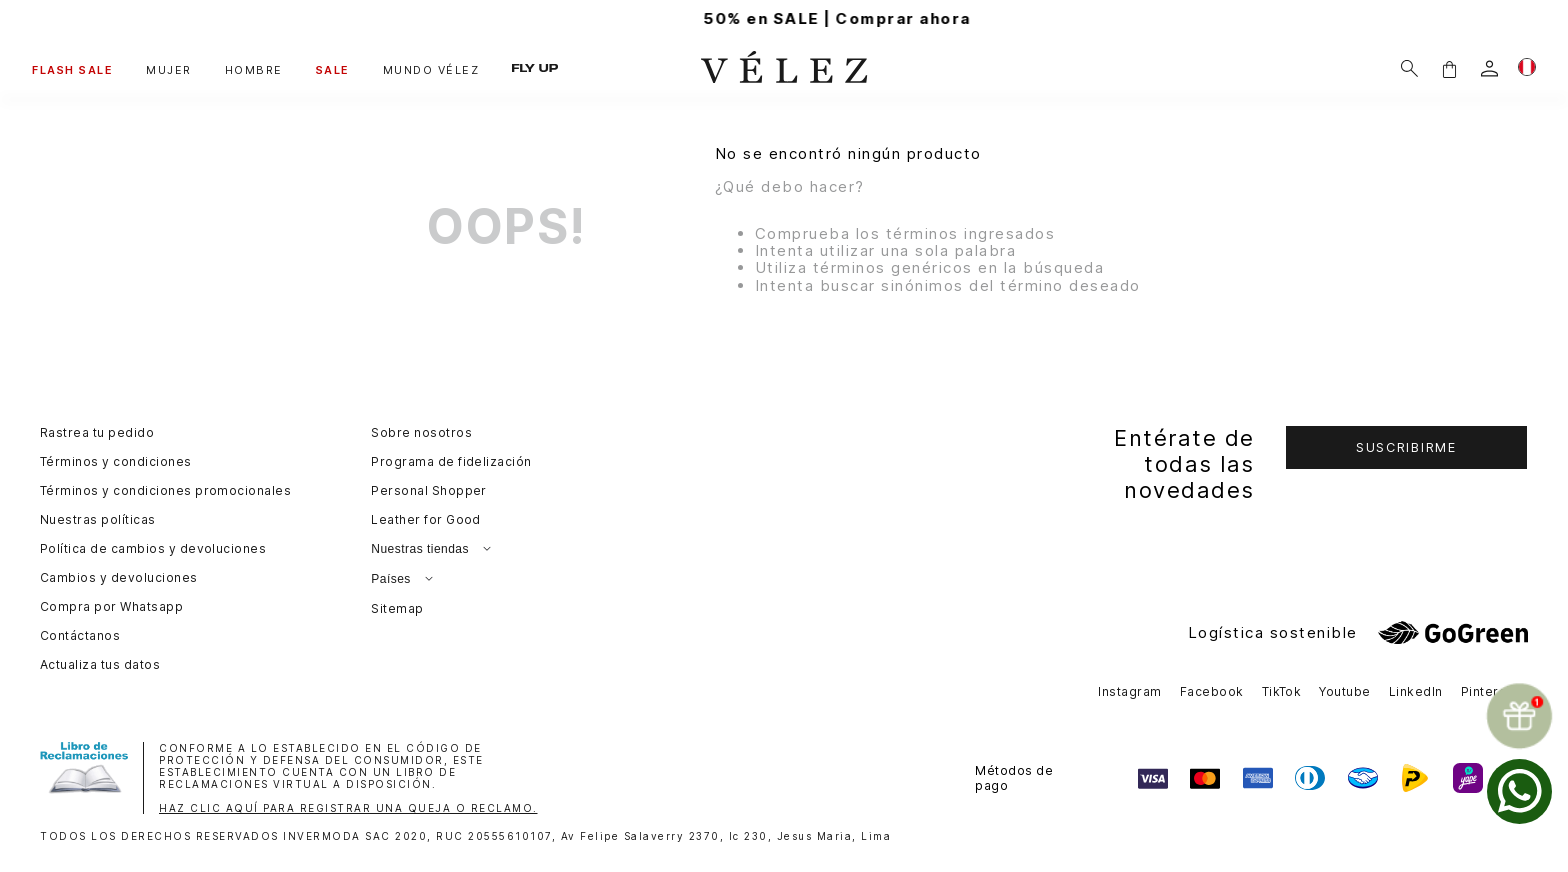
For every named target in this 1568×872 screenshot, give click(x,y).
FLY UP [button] (535, 68)
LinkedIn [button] (1416, 691)
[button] (1449, 68)
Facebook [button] (1212, 691)
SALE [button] (333, 70)
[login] (1489, 68)
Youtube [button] (1344, 691)
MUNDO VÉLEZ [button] (431, 70)
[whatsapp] (1519, 791)
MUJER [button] (169, 70)
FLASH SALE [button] (72, 70)
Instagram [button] (1129, 691)
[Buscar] (1409, 68)
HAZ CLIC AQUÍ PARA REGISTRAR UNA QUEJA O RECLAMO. (348, 808)
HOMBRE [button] (254, 70)
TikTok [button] (1282, 691)
